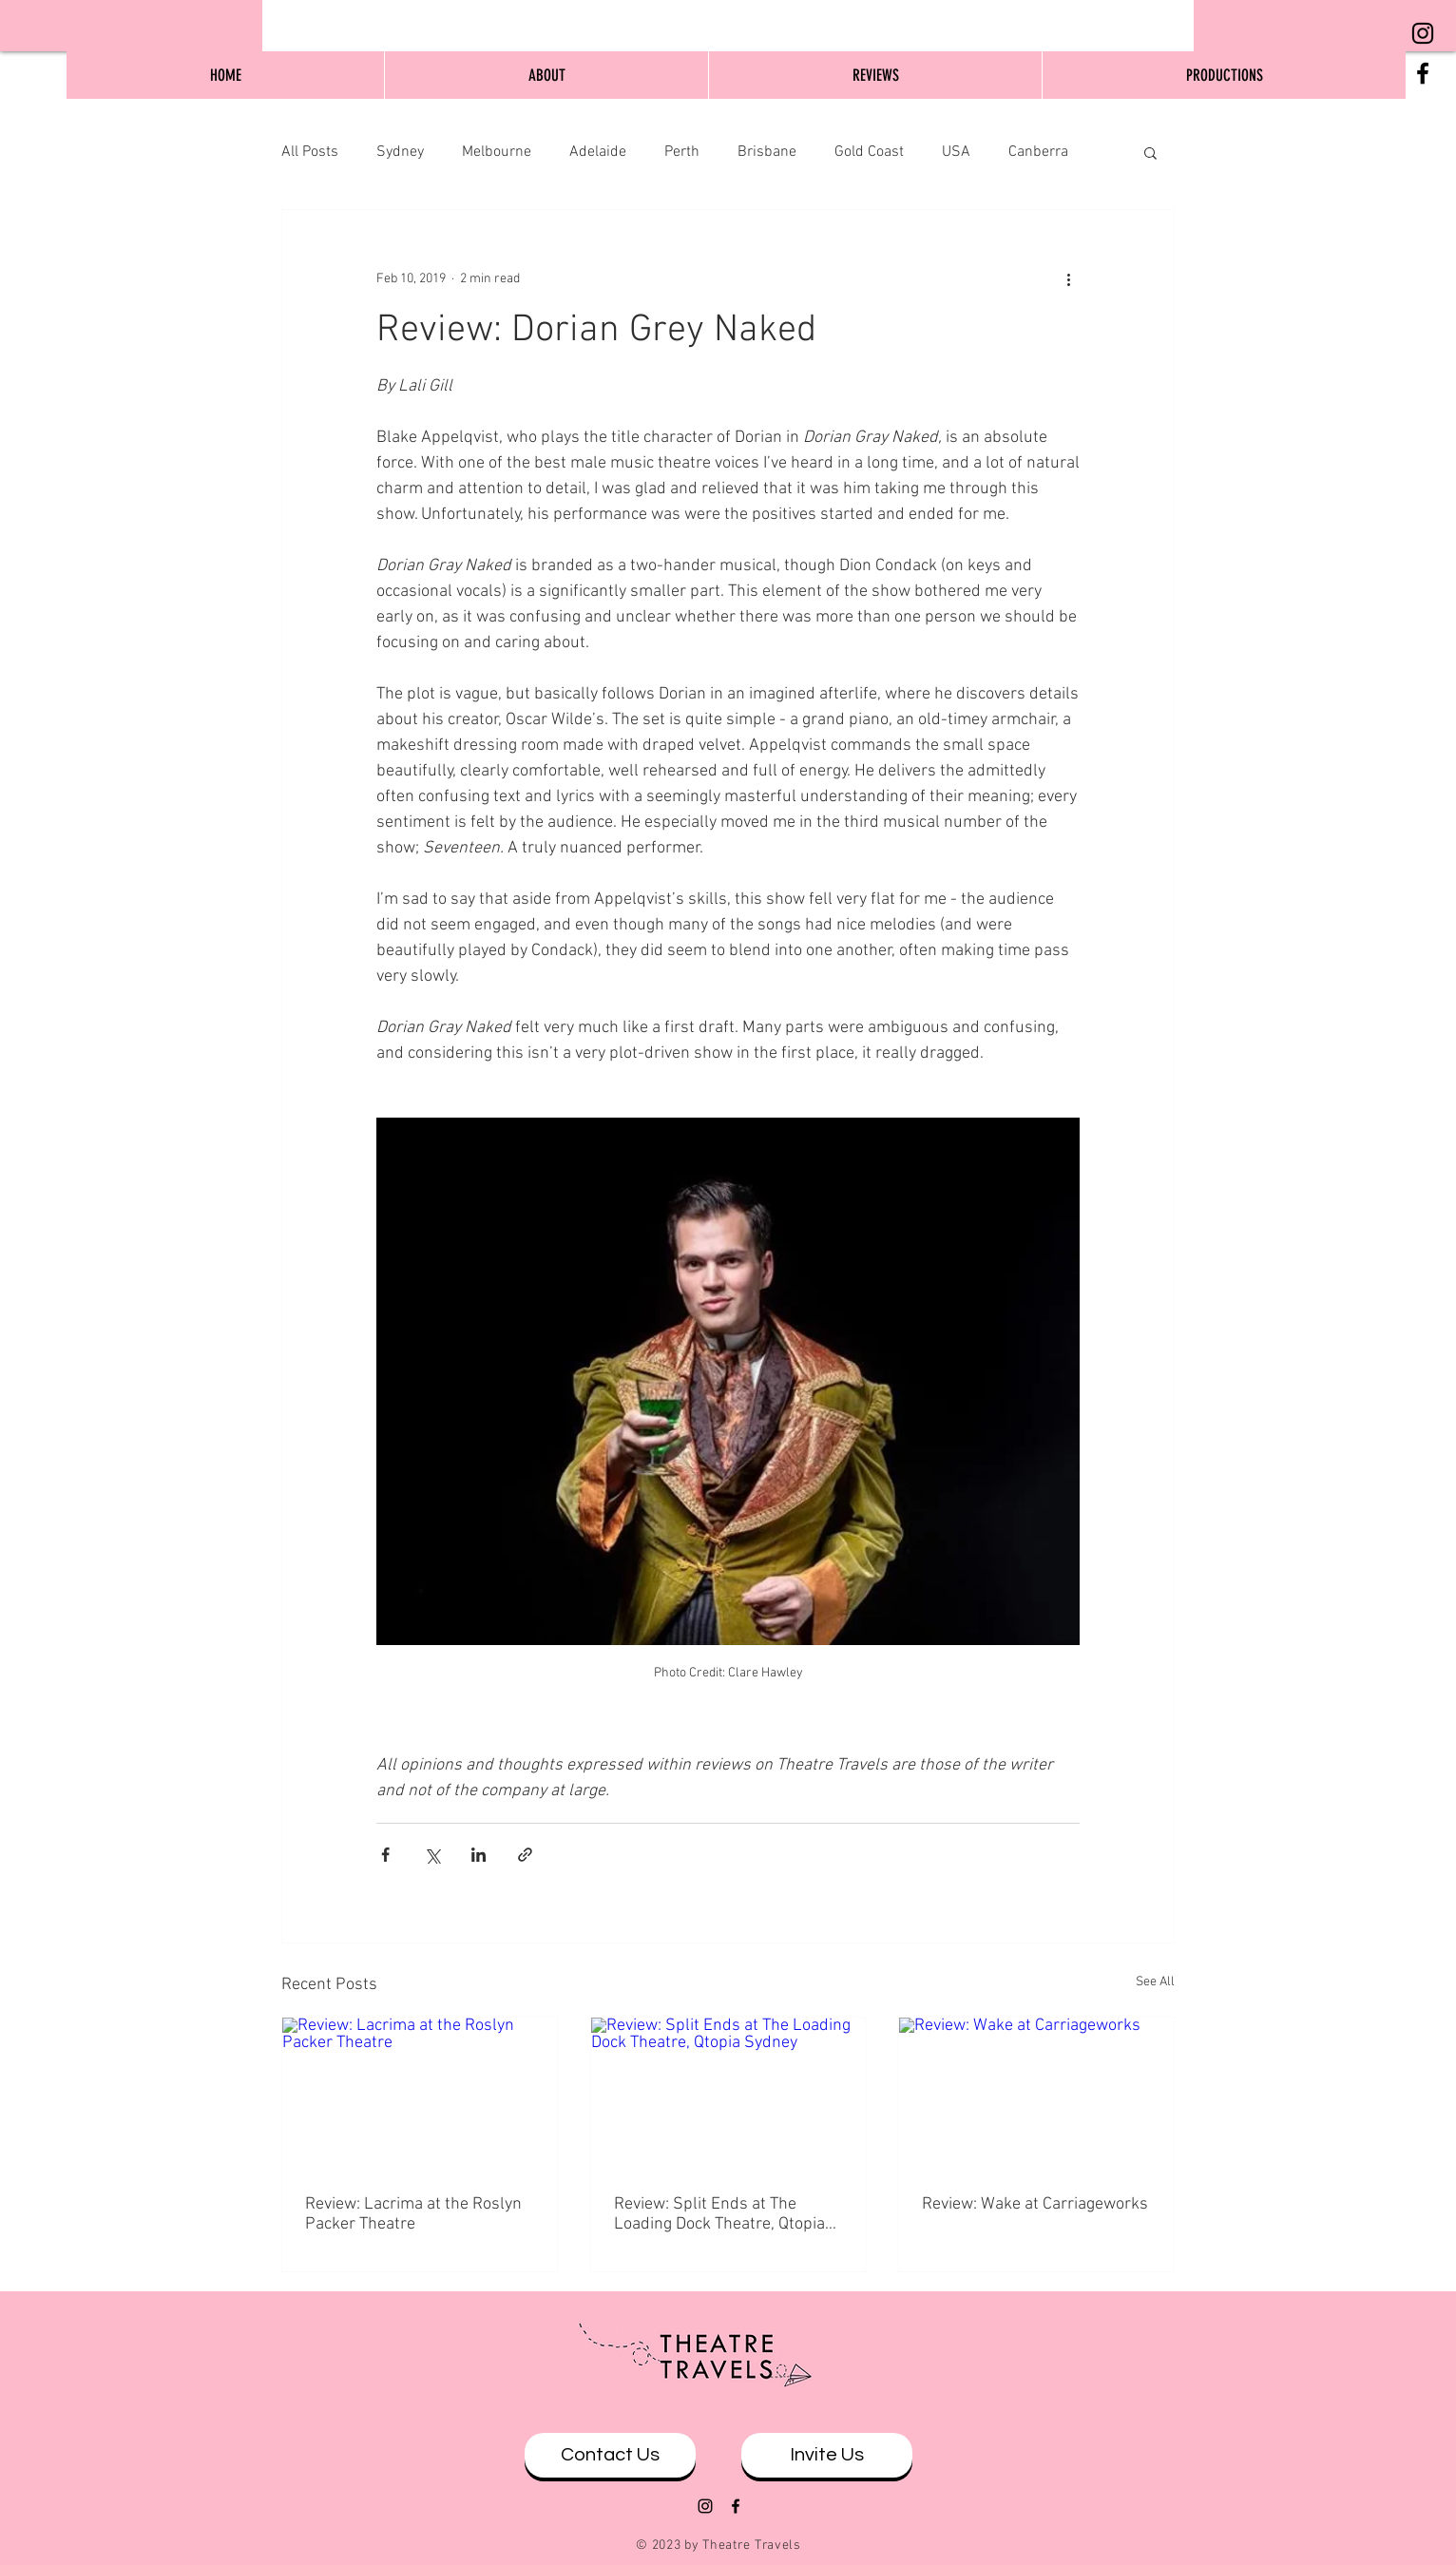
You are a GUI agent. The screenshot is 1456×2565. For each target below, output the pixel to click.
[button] (1150, 152)
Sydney (400, 152)
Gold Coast (869, 152)
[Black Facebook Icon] (1422, 73)
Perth (681, 152)
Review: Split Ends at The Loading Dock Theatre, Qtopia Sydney (719, 2214)
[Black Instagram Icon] (1422, 33)
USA (956, 152)
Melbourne (496, 152)
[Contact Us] (610, 2455)
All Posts (309, 152)
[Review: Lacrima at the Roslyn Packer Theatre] (419, 2095)
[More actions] (1068, 278)
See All (1155, 1982)
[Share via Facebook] (385, 1855)
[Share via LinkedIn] (478, 1855)
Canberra (1038, 152)
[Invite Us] (826, 2455)
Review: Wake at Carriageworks (1035, 2204)
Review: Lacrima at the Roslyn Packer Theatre (413, 2214)
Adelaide (597, 152)
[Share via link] (525, 1855)
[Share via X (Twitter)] (432, 1855)
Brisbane (767, 152)
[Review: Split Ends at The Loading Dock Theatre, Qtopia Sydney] (728, 2095)
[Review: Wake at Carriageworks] (1036, 2095)
